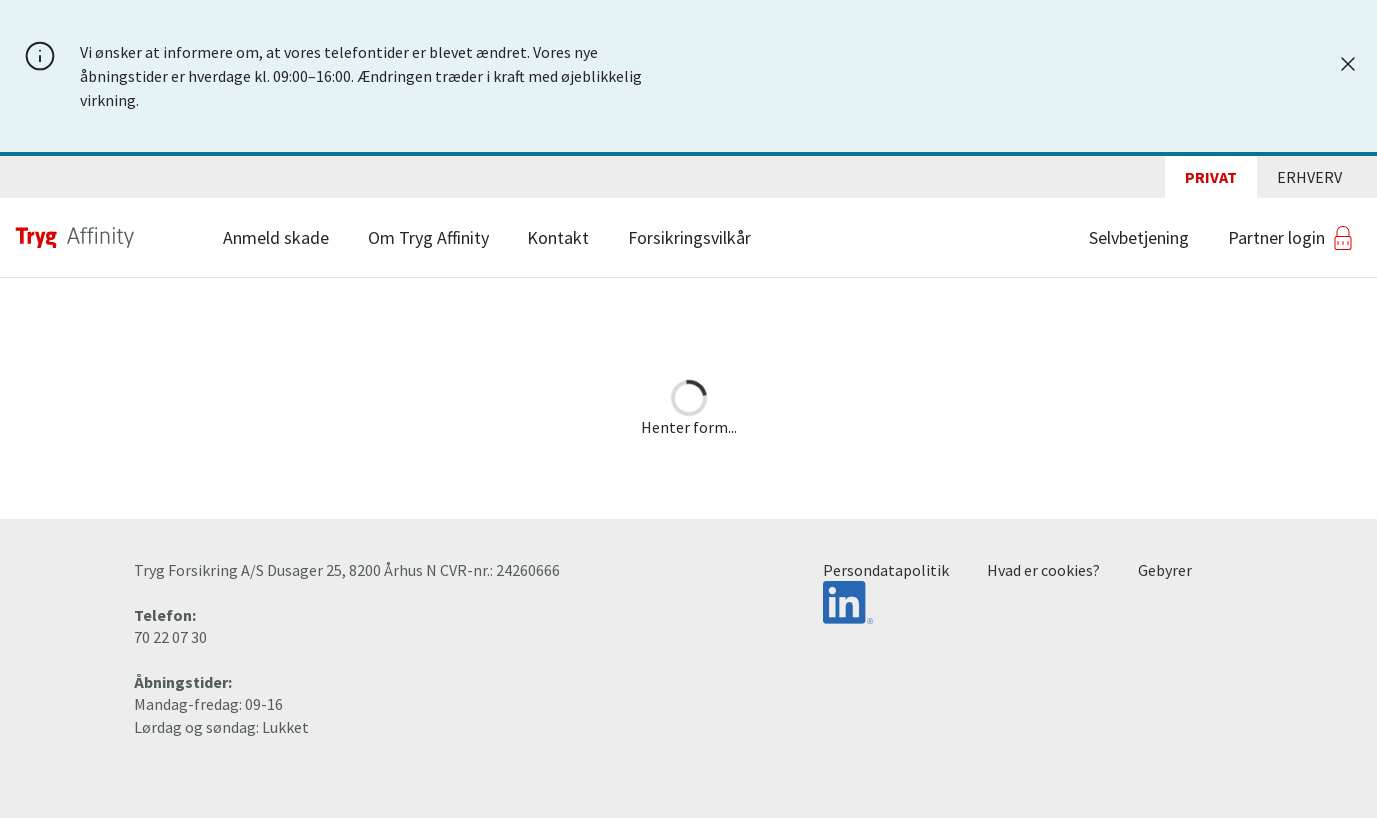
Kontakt (558, 237)
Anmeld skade (276, 237)
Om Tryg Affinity (428, 237)
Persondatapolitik (886, 570)
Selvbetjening (1139, 237)
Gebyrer (1165, 570)
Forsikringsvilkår (689, 237)
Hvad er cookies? (1043, 570)
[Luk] (1348, 64)
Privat (1211, 177)
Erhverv (1309, 177)
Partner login (1276, 237)
